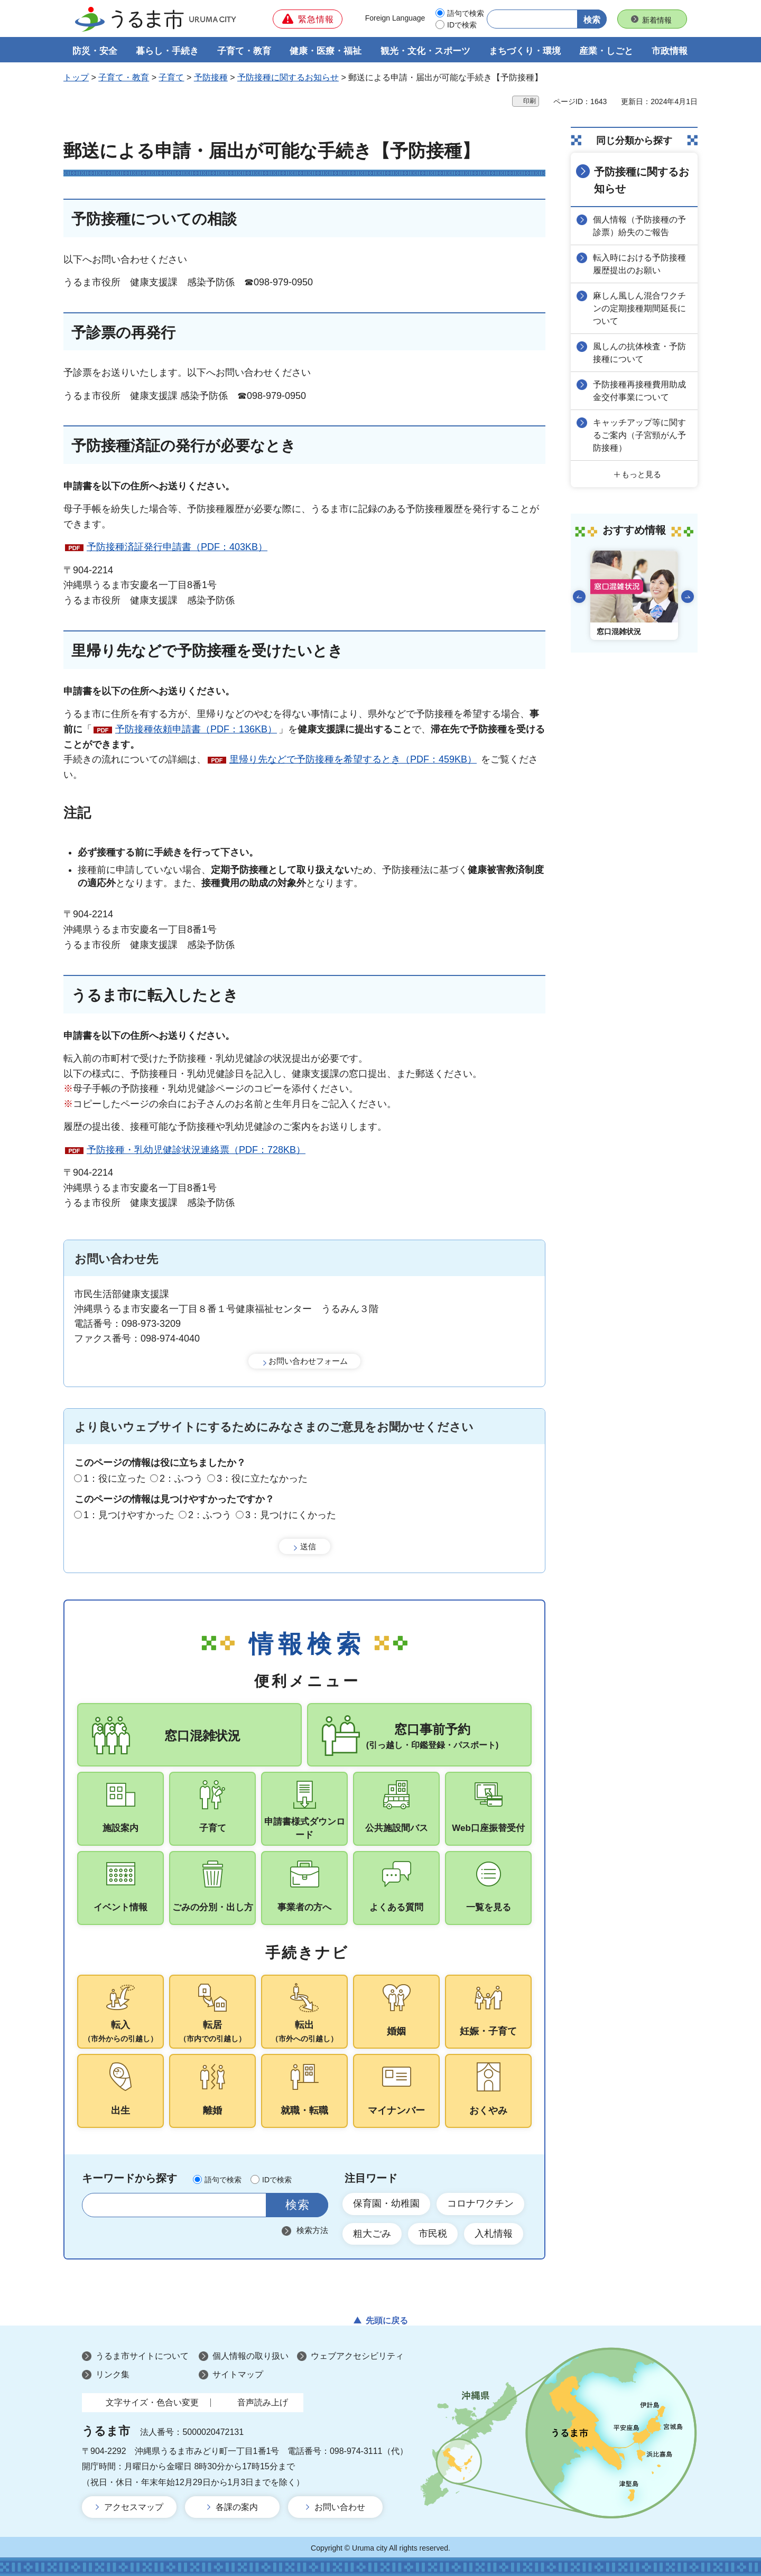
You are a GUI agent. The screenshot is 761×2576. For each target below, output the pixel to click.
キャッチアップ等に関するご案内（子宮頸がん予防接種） (639, 435)
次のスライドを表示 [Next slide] (687, 596)
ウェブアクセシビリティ (357, 2355)
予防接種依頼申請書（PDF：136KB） (196, 729)
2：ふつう (181, 1478)
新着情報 (657, 20)
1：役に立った (114, 1478)
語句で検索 (465, 13)
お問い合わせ (339, 2507)
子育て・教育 (123, 77)
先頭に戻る (387, 2320)
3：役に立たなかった (262, 1478)
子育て (171, 77)
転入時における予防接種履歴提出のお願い (639, 264)
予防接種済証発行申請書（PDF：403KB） (177, 547)
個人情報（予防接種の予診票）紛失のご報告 (639, 226)
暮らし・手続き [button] (167, 51)
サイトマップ (237, 2374)
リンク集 (112, 2374)
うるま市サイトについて (142, 2355)
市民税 (433, 2233)
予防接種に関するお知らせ (288, 77)
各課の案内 (237, 2507)
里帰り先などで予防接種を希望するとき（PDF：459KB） (353, 759)
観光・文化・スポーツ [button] (425, 51)
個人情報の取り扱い (250, 2355)
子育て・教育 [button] (244, 51)
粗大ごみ (372, 2233)
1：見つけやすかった (128, 1515)
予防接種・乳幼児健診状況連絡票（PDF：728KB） (196, 1150)
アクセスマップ (133, 2507)
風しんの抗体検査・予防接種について (639, 353)
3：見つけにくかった (290, 1515)
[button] (307, 19)
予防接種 (211, 77)
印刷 (529, 101)
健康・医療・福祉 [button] (325, 51)
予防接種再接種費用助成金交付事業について (639, 391)
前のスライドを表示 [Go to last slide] (579, 596)
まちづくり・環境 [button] (525, 51)
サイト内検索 (96, 2204)
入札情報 (494, 2233)
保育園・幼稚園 (386, 2203)
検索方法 (312, 2230)
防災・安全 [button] (94, 51)
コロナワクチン (480, 2203)
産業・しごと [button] (606, 51)
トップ (76, 77)
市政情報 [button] (670, 51)
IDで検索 (462, 25)
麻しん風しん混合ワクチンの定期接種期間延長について (639, 308)
